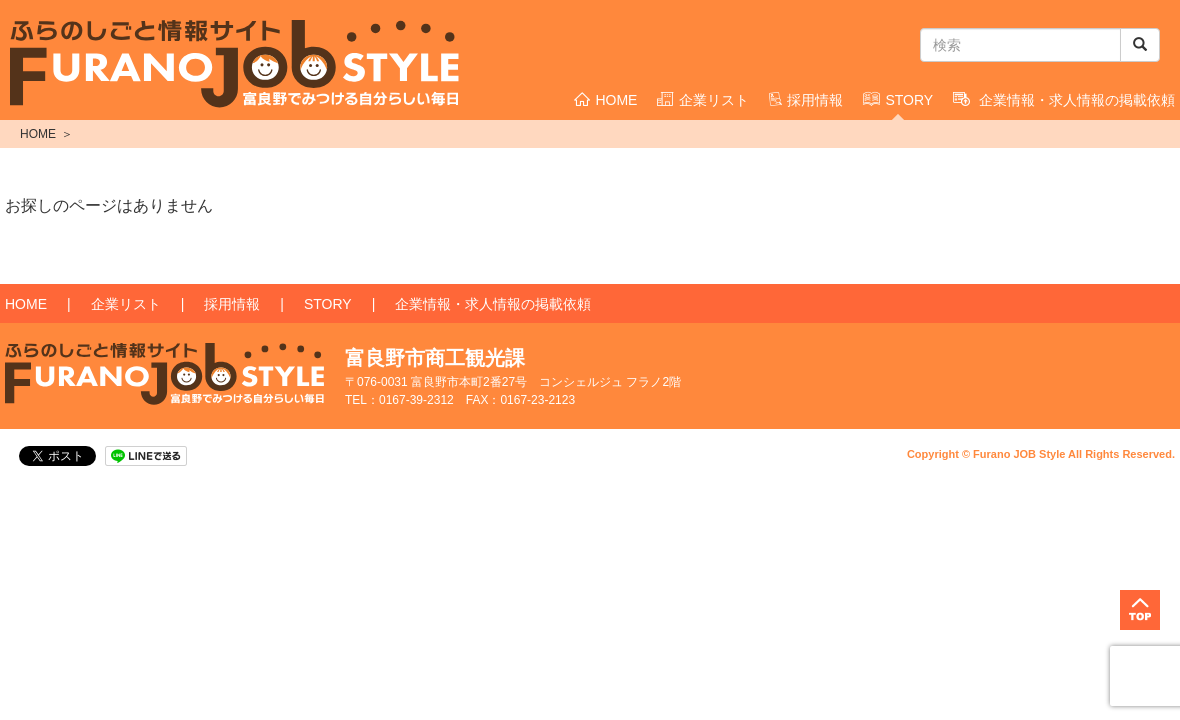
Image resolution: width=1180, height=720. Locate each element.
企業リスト (703, 100)
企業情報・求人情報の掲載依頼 (493, 304)
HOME (605, 100)
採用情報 (806, 100)
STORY (898, 100)
